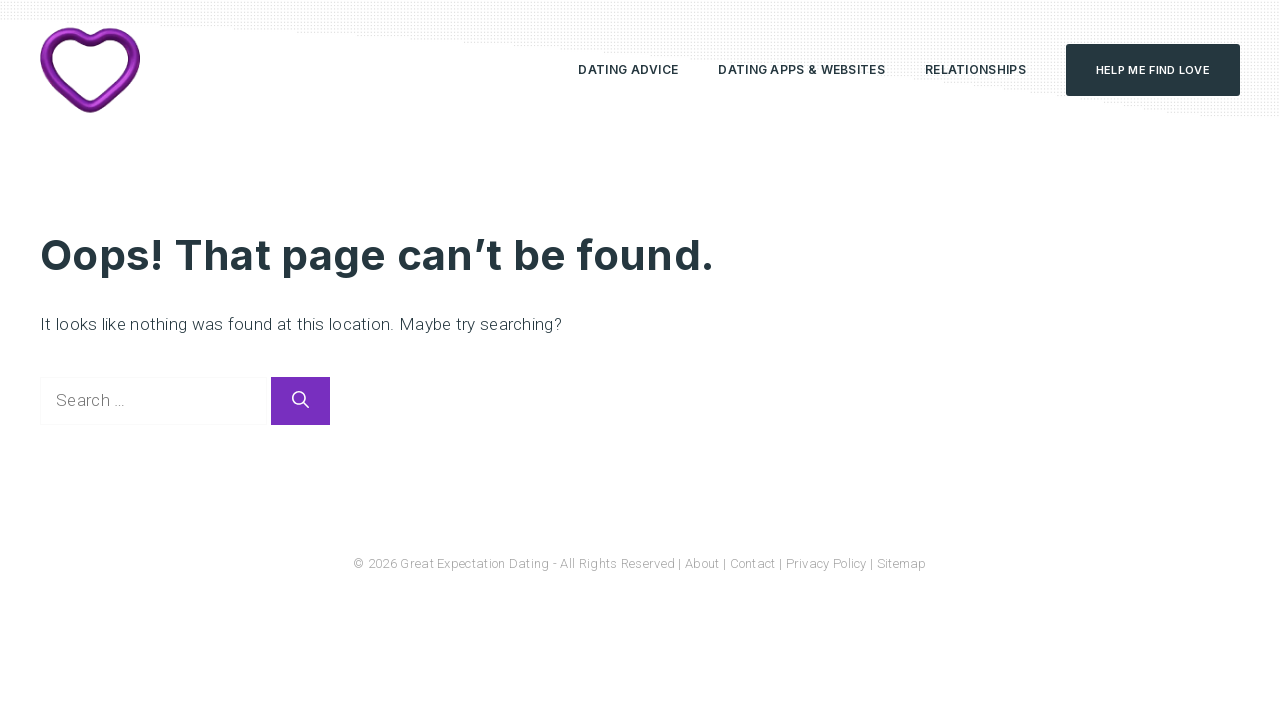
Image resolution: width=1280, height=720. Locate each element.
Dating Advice (628, 69)
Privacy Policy (826, 563)
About (702, 563)
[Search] (300, 401)
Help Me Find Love (1153, 70)
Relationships (975, 69)
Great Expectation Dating (474, 563)
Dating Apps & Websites (801, 69)
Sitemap (902, 563)
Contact (753, 563)
